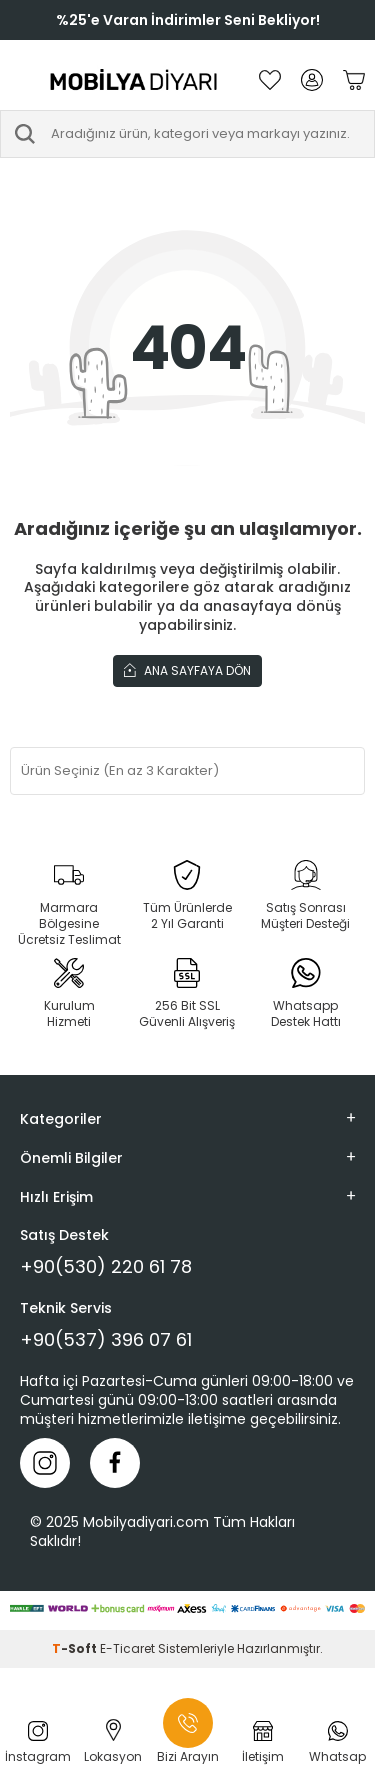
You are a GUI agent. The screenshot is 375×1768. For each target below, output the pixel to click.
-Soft (76, 1648)
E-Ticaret (127, 1648)
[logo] (134, 80)
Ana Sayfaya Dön (187, 670)
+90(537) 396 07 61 (106, 1340)
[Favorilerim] (270, 80)
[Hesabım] (312, 80)
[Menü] (20, 80)
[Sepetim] (354, 80)
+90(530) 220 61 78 (106, 1267)
